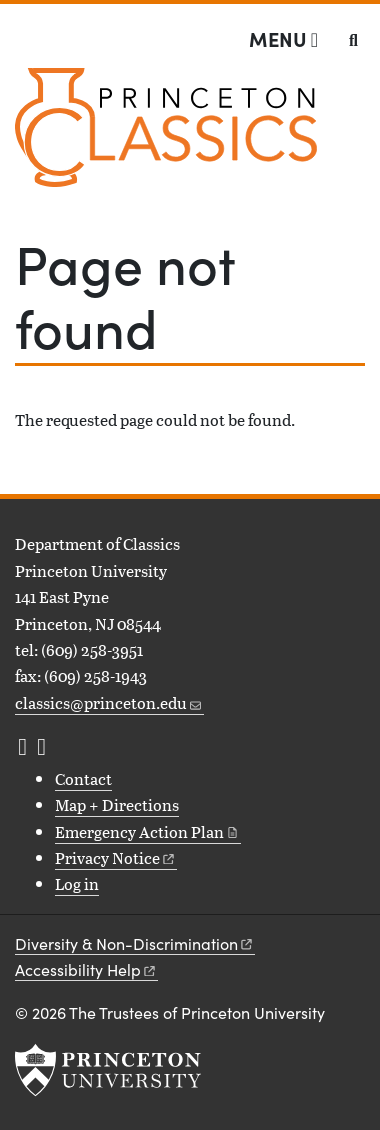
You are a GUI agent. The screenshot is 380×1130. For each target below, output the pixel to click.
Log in (77, 883)
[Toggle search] (353, 40)
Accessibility (86, 969)
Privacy (116, 857)
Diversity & (135, 943)
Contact (83, 778)
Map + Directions (117, 804)
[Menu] (283, 39)
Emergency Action (148, 831)
